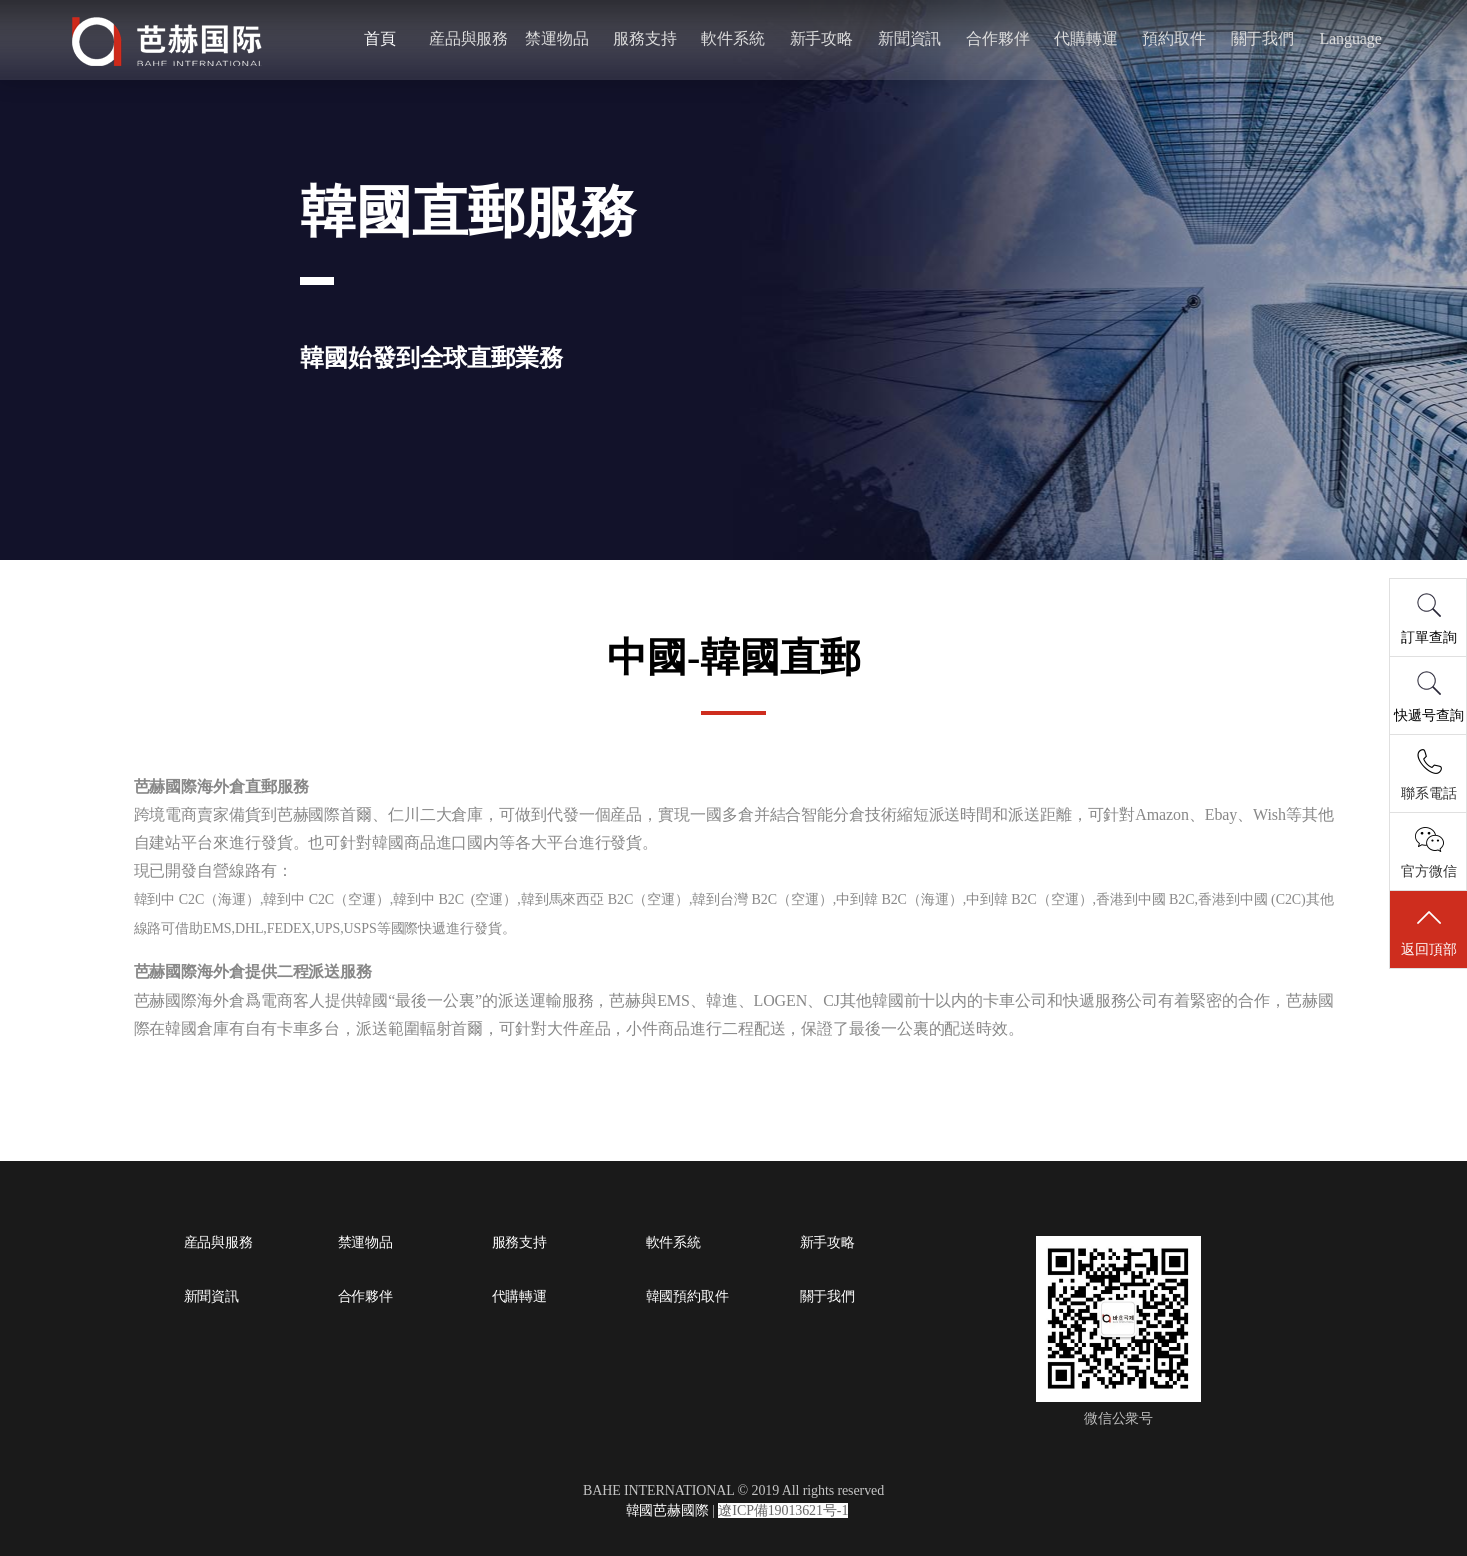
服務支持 (647, 38)
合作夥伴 (995, 38)
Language (1343, 38)
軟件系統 (734, 38)
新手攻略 (821, 38)
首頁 (385, 38)
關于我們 (1256, 38)
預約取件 (1169, 38)
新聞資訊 (908, 38)
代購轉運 (1082, 38)
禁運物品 (559, 38)
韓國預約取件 (687, 1297)
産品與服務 (472, 38)
